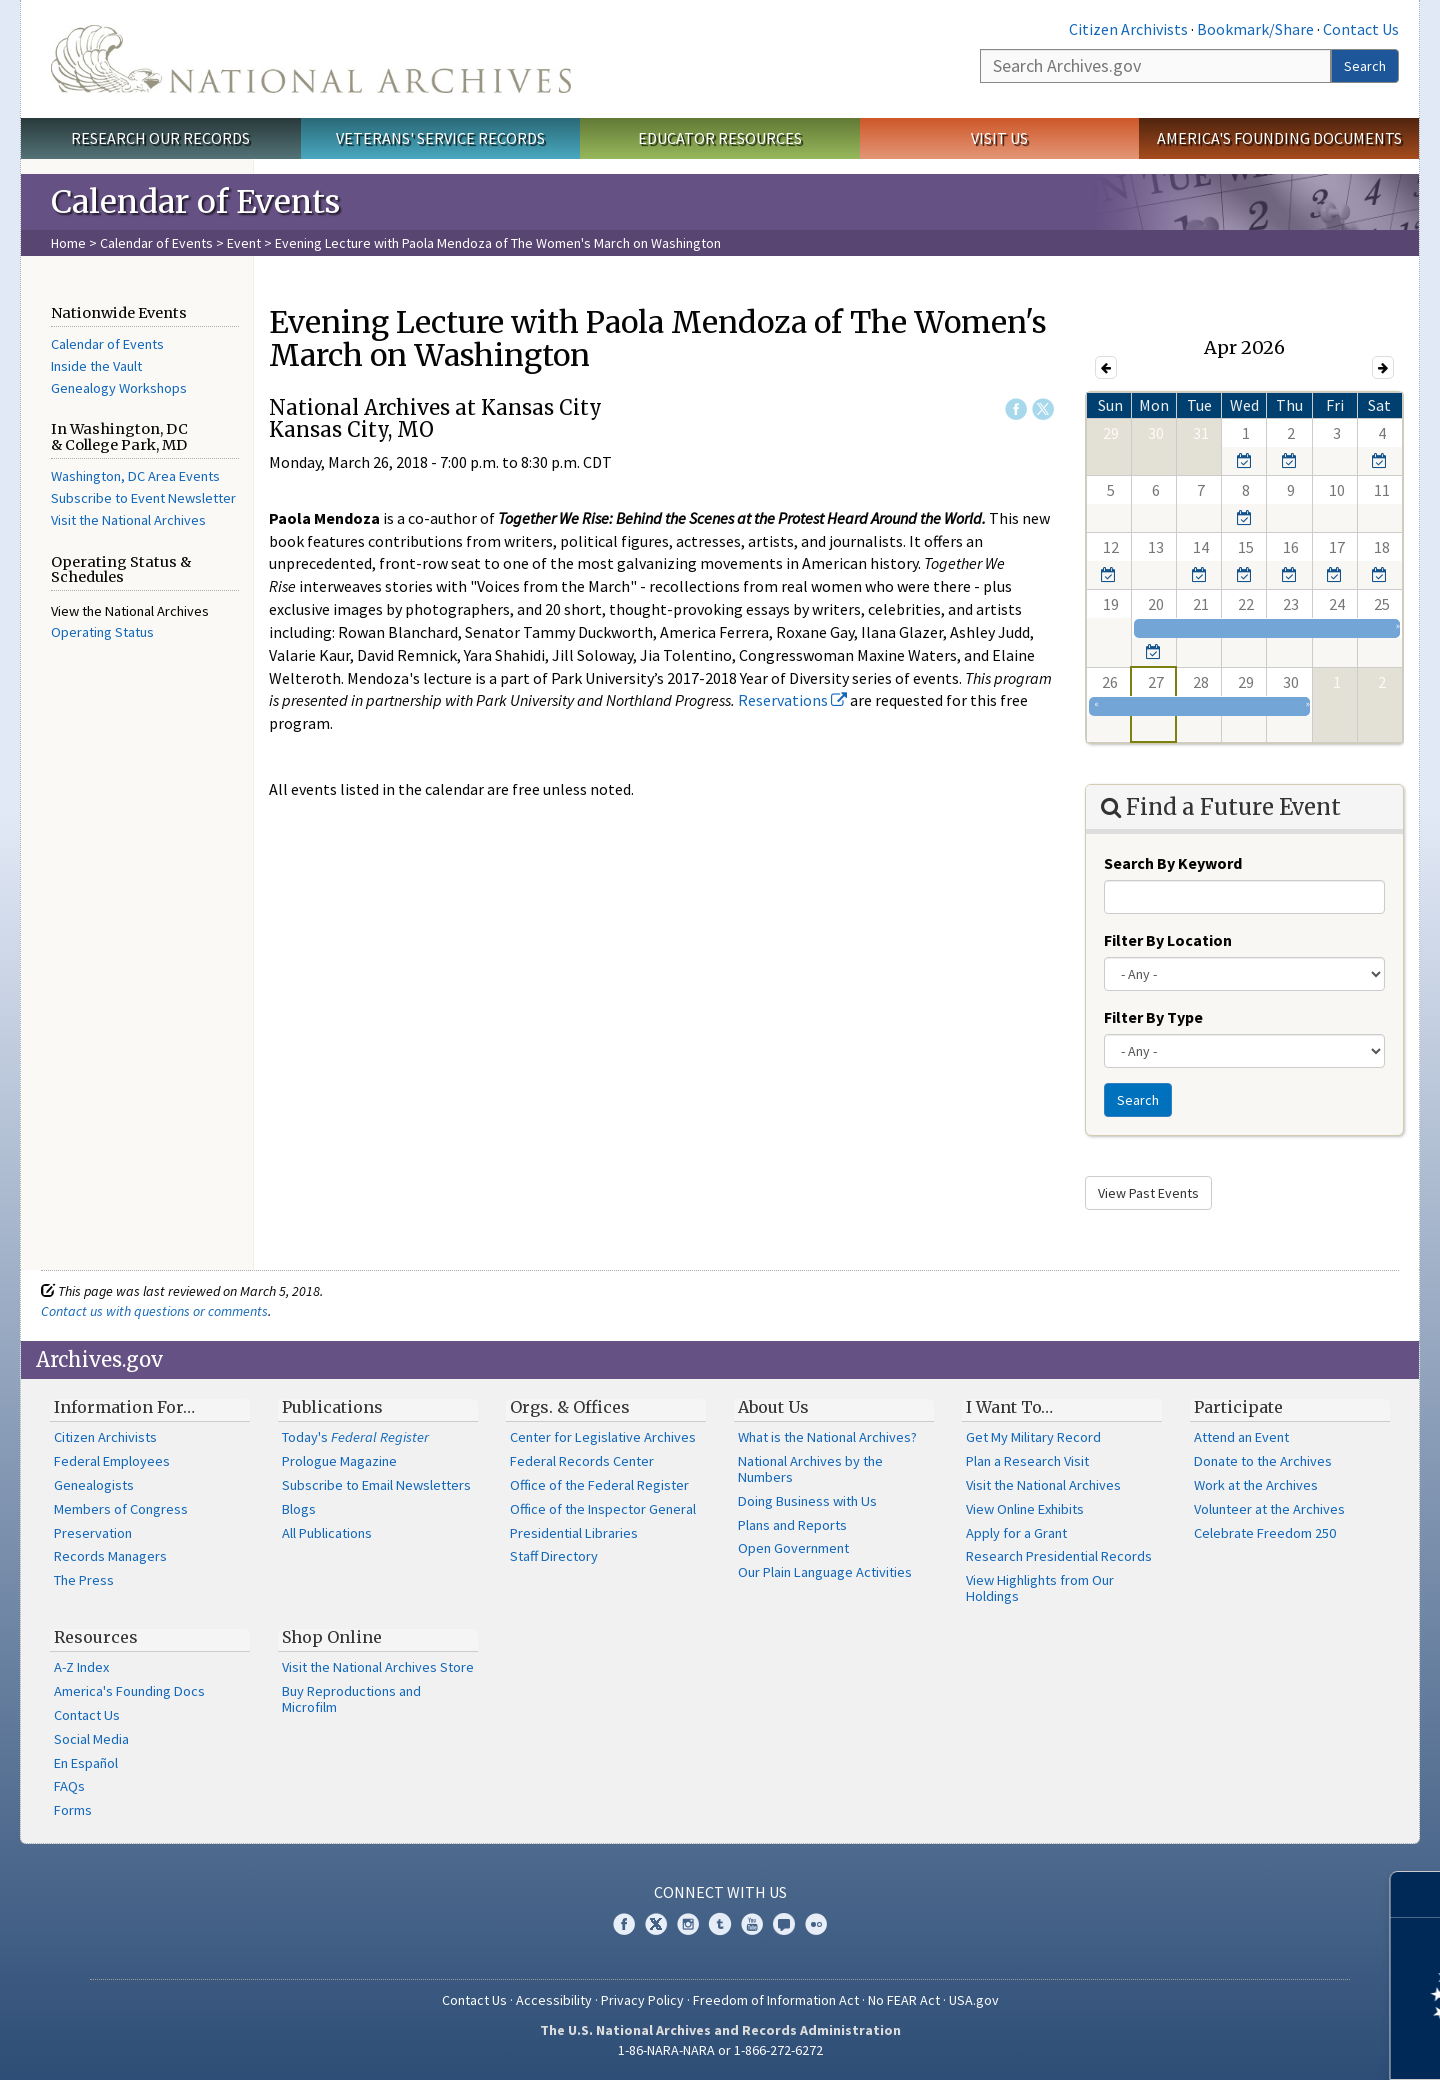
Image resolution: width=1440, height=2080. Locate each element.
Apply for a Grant (1016, 1533)
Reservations (792, 700)
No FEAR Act (904, 2000)
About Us (773, 1407)
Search (1365, 66)
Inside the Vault (96, 366)
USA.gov (974, 2000)
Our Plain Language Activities (825, 1572)
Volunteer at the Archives (1269, 1509)
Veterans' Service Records (440, 138)
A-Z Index (81, 1667)
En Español (86, 1763)
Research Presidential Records (1059, 1556)
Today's (355, 1437)
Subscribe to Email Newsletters (376, 1485)
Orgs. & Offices (570, 1407)
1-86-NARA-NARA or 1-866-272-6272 (720, 2050)
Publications (332, 1407)
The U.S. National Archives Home (311, 59)
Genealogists (94, 1485)
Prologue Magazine (339, 1461)
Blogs (299, 1509)
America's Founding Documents (1279, 138)
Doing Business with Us (807, 1501)
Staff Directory (554, 1556)
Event (244, 243)
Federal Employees (112, 1461)
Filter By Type (1153, 1017)
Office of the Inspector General (603, 1509)
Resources (96, 1637)
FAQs (69, 1786)
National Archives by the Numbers (810, 1469)
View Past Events (1148, 1193)
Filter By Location (1168, 940)
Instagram (688, 1924)
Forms (73, 1810)
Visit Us (999, 138)
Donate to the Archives (1263, 1461)
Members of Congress (121, 1509)
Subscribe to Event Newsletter (143, 498)
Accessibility (554, 2000)
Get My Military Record (1033, 1437)
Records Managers (110, 1556)
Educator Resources (720, 138)
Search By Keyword (1173, 863)
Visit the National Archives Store (378, 1667)
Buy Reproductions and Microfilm (351, 1699)
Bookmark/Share (1255, 29)
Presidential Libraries (574, 1533)
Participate (1238, 1407)
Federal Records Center (582, 1461)
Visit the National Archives (128, 520)
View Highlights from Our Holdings (1040, 1588)
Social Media (91, 1739)
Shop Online (332, 1637)
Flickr (816, 1924)
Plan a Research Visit (1027, 1461)
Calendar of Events (156, 243)
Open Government (793, 1548)
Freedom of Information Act (776, 2000)
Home (68, 243)
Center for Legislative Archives (603, 1437)
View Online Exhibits (1025, 1509)
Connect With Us (720, 1892)
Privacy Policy (642, 2000)
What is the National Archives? (827, 1437)
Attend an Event (1241, 1437)
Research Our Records (160, 138)
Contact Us (1361, 29)
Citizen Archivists (1128, 29)
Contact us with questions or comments (154, 1311)
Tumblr (720, 1924)
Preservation (93, 1533)
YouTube (752, 1924)
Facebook (1016, 409)
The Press (84, 1580)
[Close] (1416, 1894)
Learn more (1262, 2044)
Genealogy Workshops (119, 388)
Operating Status (102, 632)
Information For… (124, 1407)
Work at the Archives (1256, 1485)
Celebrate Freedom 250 (1265, 1533)
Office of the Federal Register (599, 1485)
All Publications (327, 1533)
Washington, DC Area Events (135, 476)
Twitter (1043, 409)
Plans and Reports (792, 1525)
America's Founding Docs (129, 1691)
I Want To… (1009, 1407)
